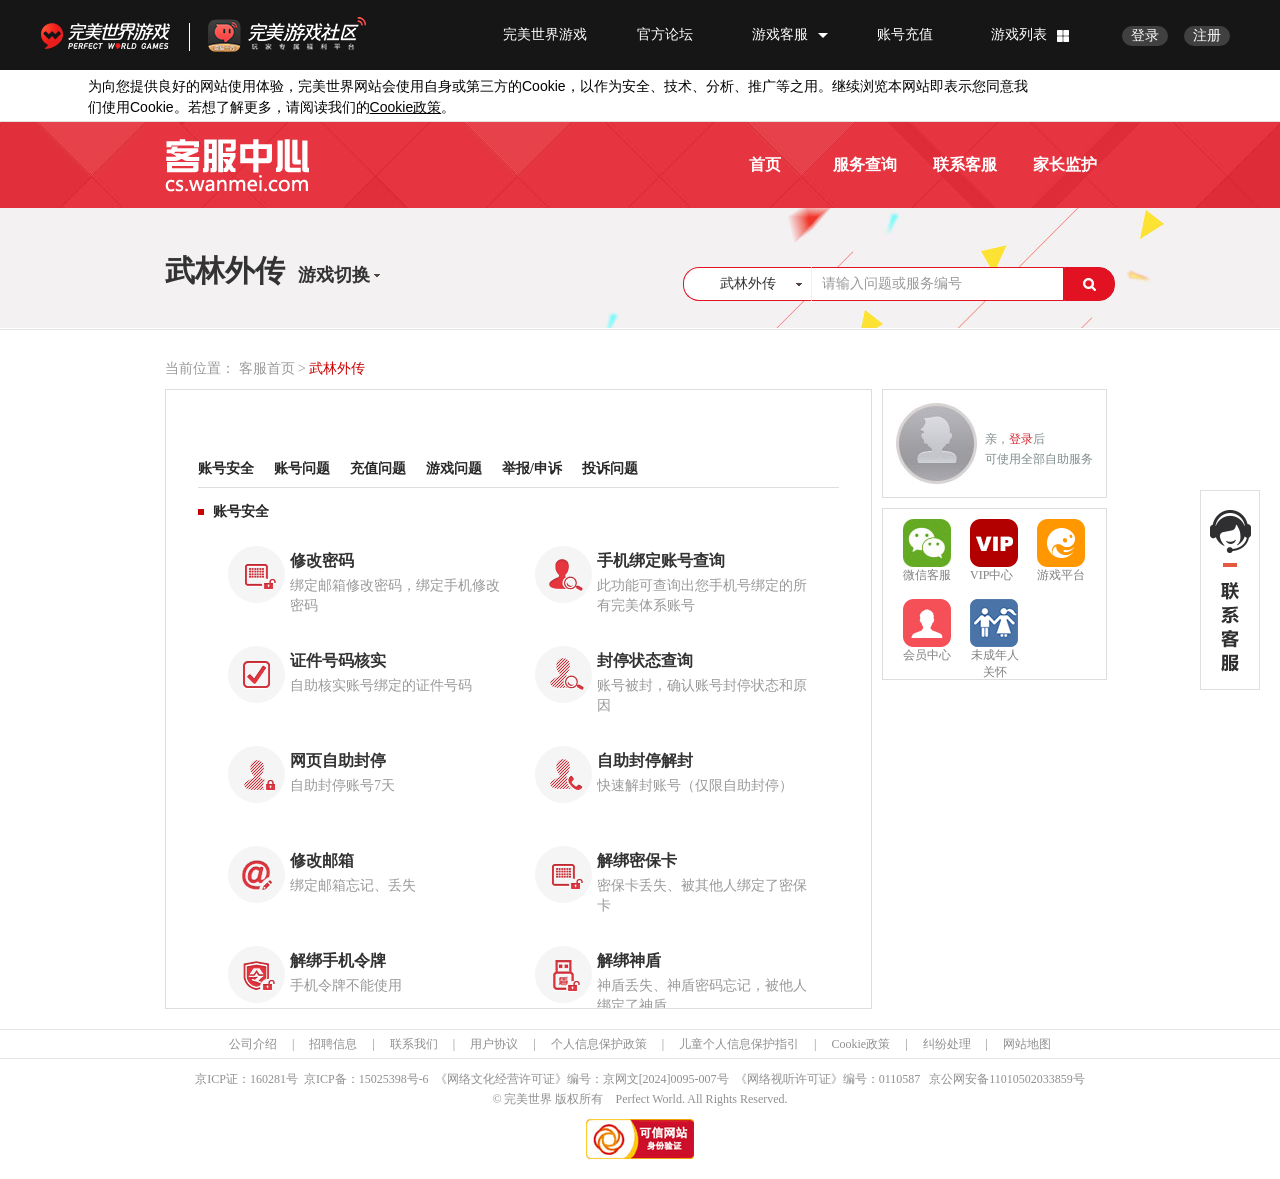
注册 (1207, 35)
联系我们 (414, 1044)
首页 (765, 164)
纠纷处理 (947, 1044)
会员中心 (927, 630)
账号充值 (905, 34)
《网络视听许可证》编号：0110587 (828, 1079)
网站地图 (1027, 1044)
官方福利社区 (305, 35)
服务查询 (865, 164)
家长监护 (1065, 164)
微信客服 (927, 550)
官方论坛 (665, 34)
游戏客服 (780, 34)
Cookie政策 (860, 1044)
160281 (268, 1079)
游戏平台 (1061, 550)
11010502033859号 (1037, 1079)
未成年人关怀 (994, 631)
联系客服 (965, 164)
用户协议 (494, 1044)
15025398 (383, 1079)
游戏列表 (1019, 34)
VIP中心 (994, 550)
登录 (1145, 35)
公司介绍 (253, 1044)
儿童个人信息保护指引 (739, 1044)
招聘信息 (333, 1044)
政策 (406, 107)
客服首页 (267, 368)
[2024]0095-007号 (684, 1079)
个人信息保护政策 (599, 1044)
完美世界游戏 (110, 35)
